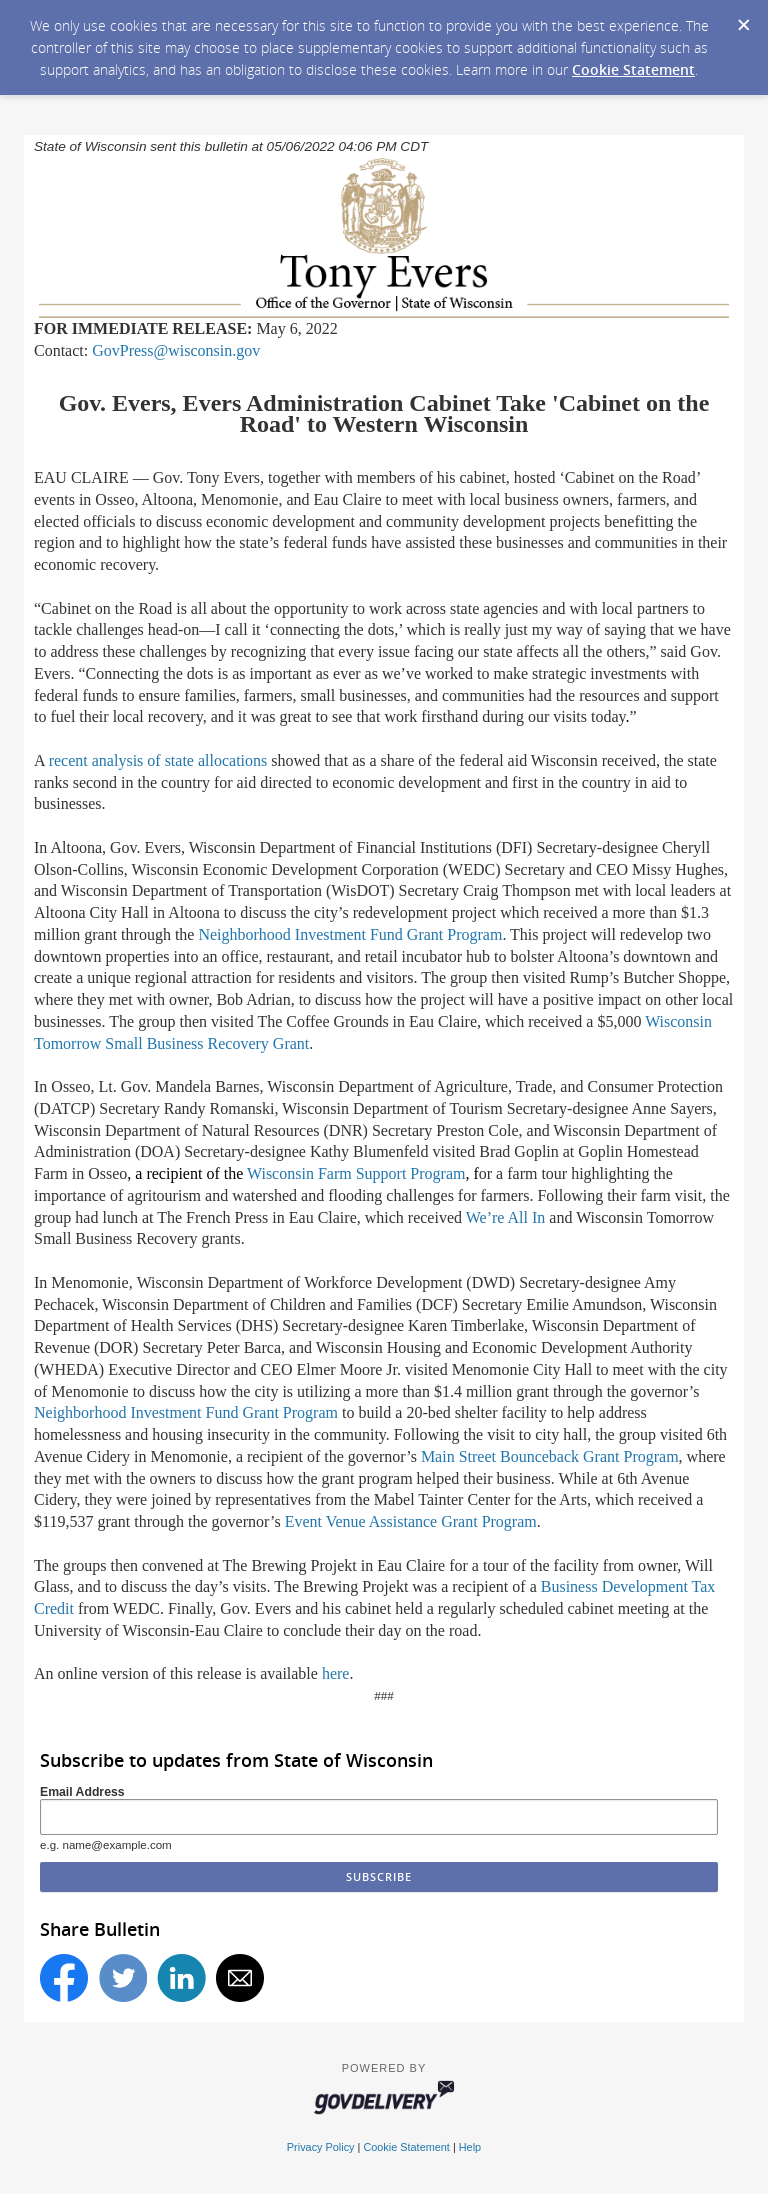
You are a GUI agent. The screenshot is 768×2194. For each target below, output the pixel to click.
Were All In (506, 1217)
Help (470, 2147)
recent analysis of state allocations (158, 760)
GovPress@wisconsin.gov (176, 350)
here (336, 1673)
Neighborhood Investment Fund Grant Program (350, 934)
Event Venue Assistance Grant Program (411, 1521)
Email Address (82, 1792)
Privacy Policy (321, 2147)
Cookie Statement (633, 69)
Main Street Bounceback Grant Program (550, 1456)
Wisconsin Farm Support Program (356, 1173)
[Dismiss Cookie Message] (743, 19)
